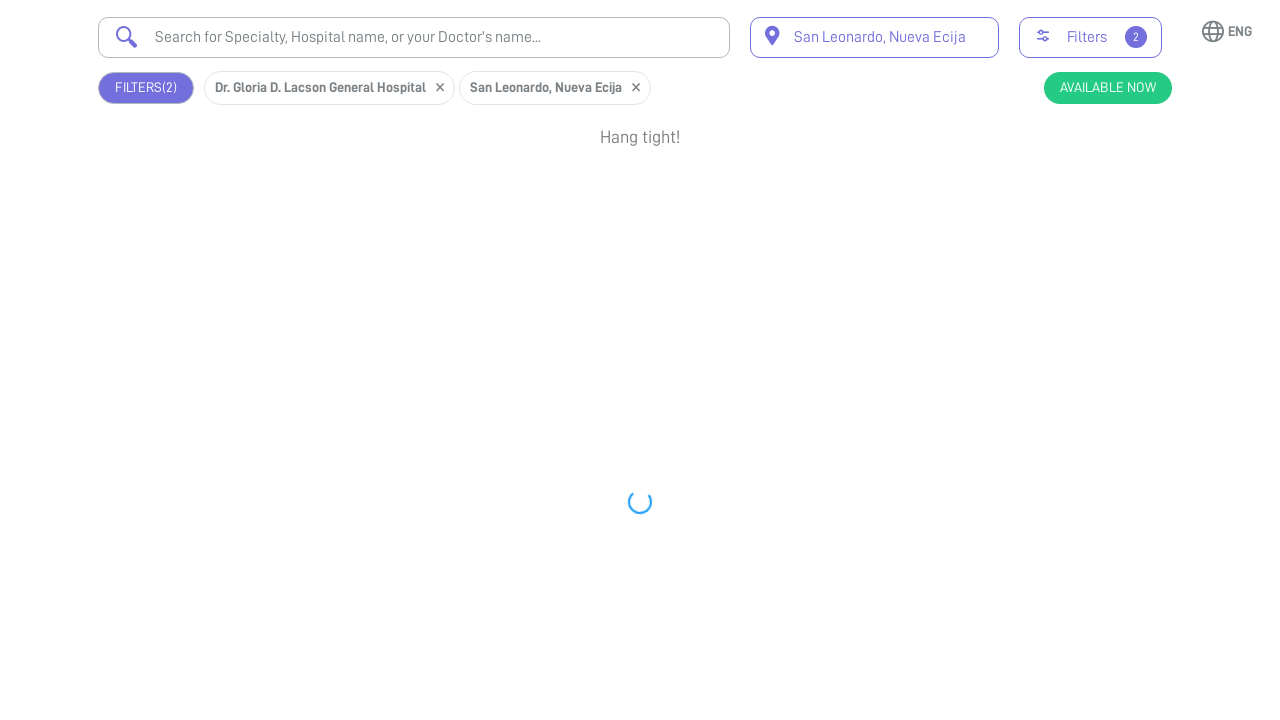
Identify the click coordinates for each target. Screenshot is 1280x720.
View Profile (1079, 243)
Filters (146, 87)
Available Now (1108, 87)
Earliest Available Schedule (663, 313)
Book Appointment (1079, 179)
